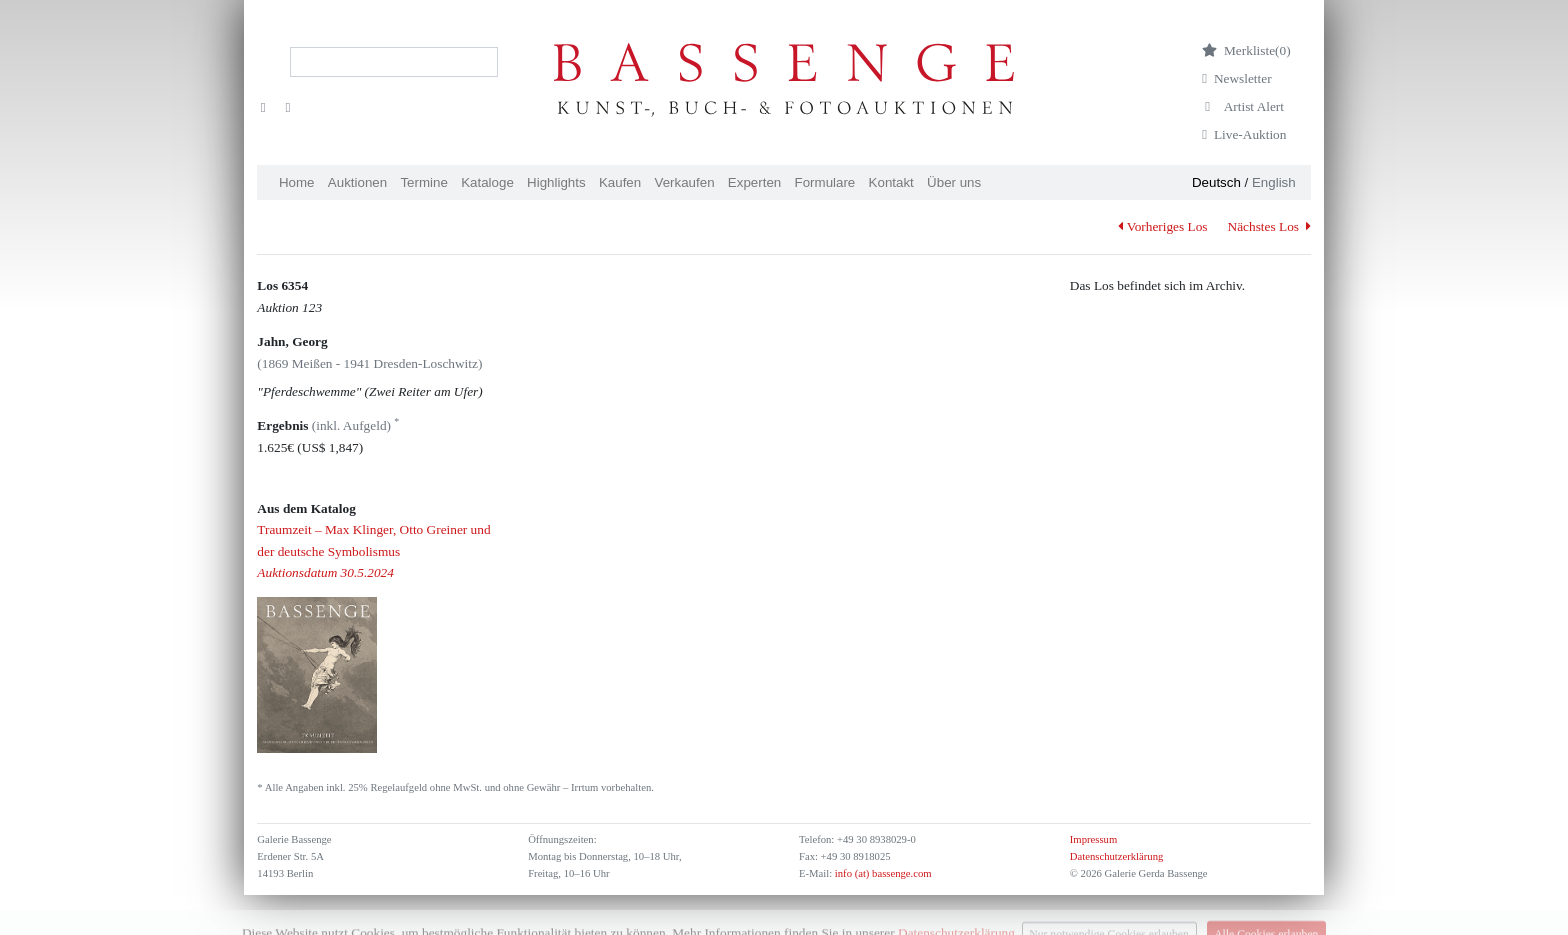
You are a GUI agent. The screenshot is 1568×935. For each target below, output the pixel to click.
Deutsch (1216, 182)
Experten (754, 182)
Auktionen (357, 182)
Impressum (1093, 839)
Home (297, 182)
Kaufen (620, 182)
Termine (423, 182)
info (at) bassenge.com (881, 873)
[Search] (394, 62)
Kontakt (891, 182)
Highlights (556, 182)
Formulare (825, 182)
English (1274, 182)
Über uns (954, 182)
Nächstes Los (1269, 226)
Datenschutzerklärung (1117, 856)
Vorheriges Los (1162, 226)
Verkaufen (685, 182)
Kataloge (487, 182)
